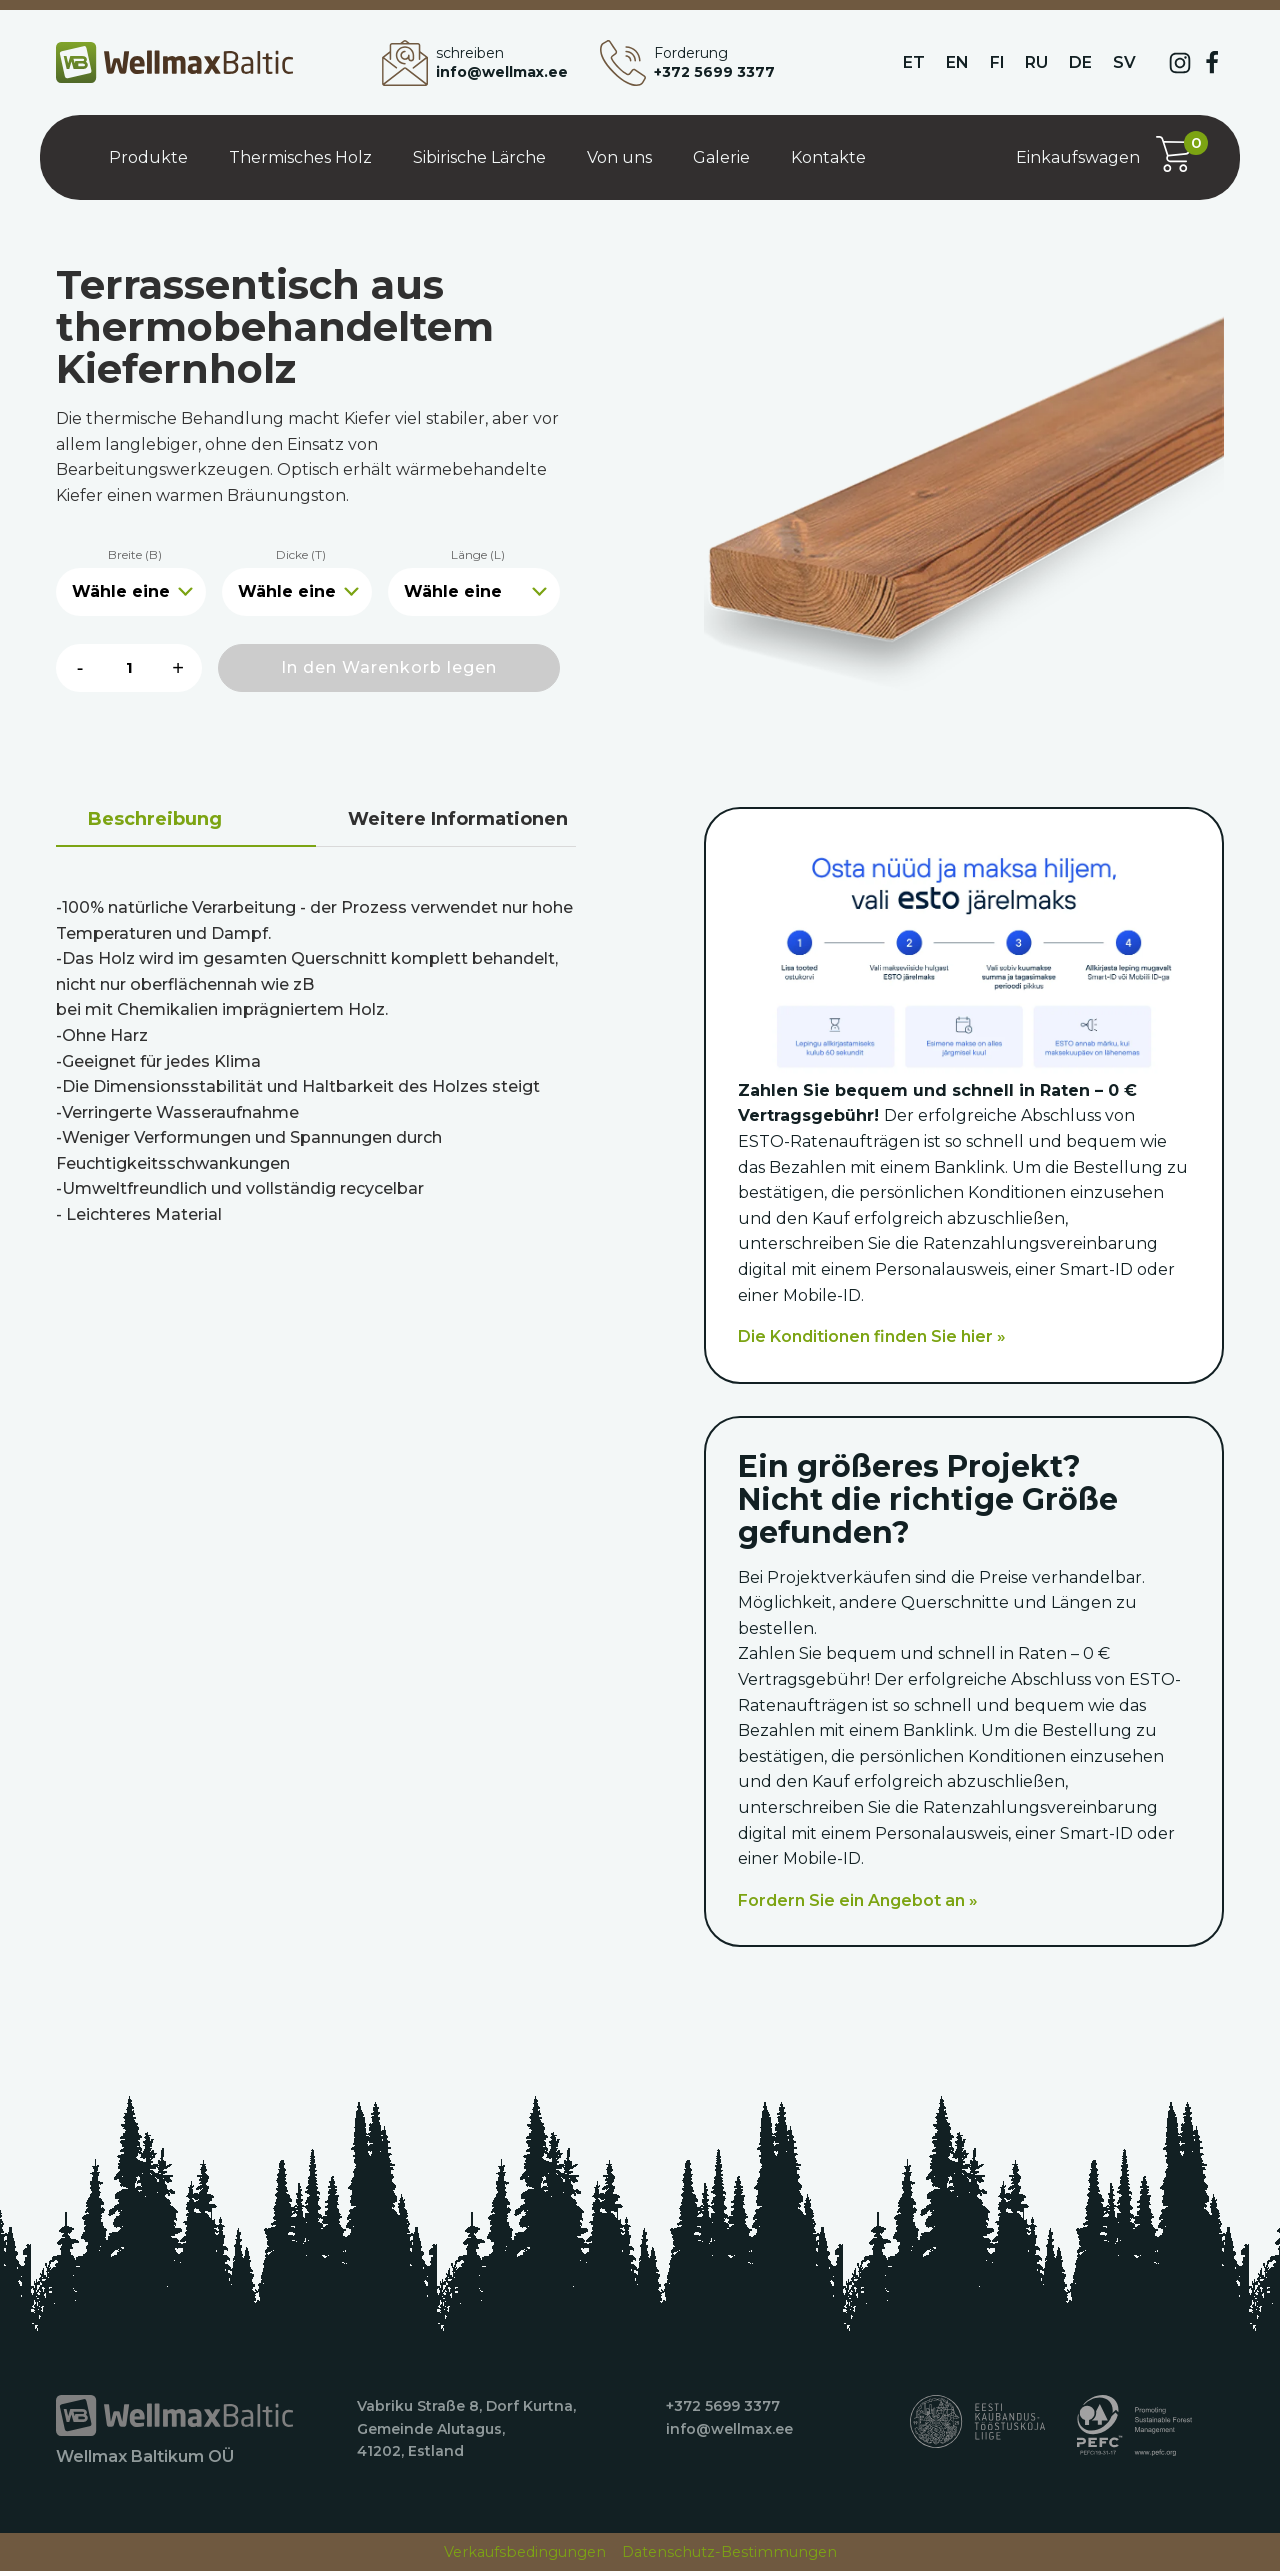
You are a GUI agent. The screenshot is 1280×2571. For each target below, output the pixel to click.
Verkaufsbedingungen (525, 2552)
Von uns (619, 157)
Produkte (148, 157)
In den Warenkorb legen (389, 667)
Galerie (721, 157)
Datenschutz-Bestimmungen (729, 2552)
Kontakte (828, 157)
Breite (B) (135, 554)
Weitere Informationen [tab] (458, 819)
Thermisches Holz (300, 157)
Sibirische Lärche (479, 157)
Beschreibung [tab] (155, 819)
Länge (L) (478, 554)
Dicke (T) (301, 554)
